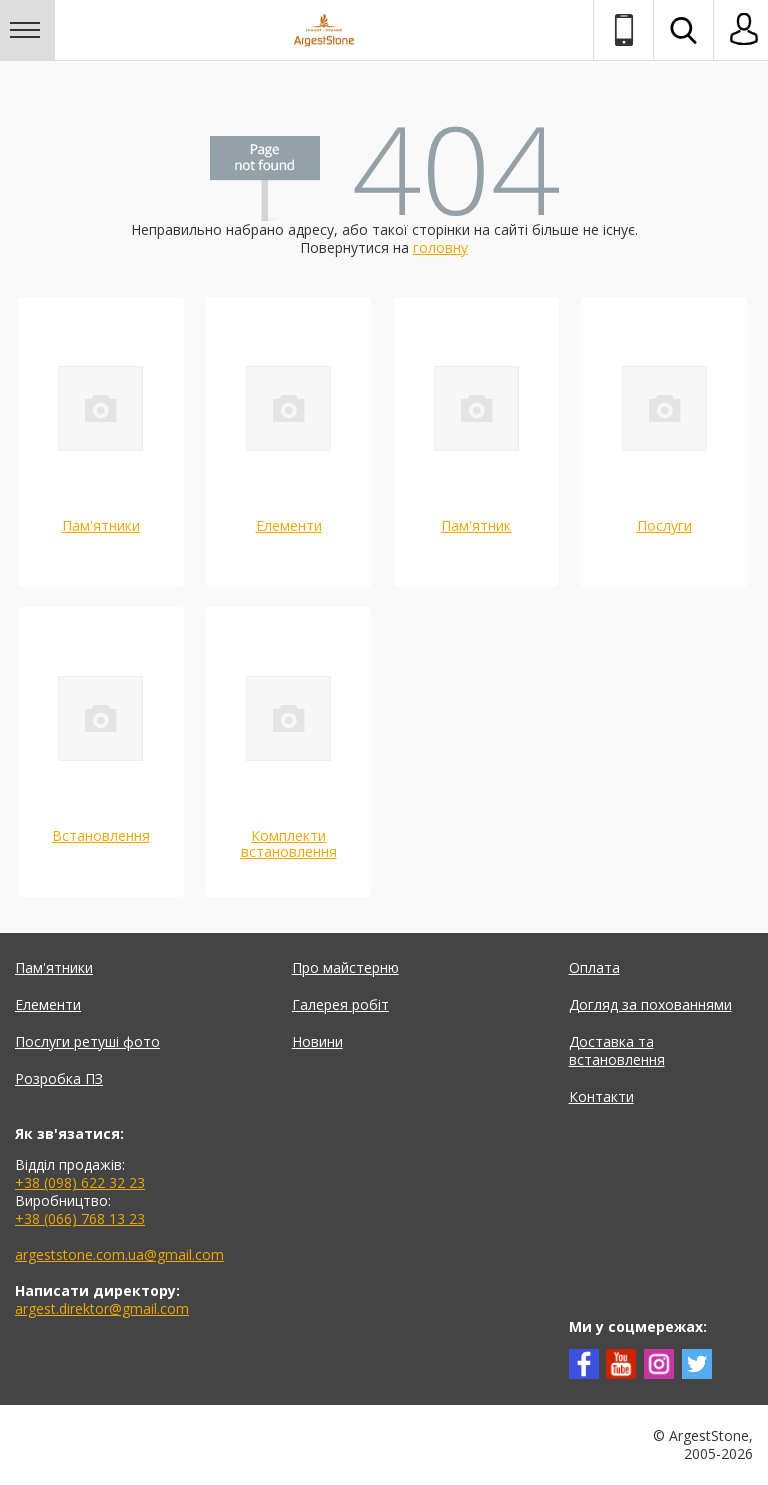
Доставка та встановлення (617, 1050)
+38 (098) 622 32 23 (80, 1182)
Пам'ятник (476, 525)
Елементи (289, 525)
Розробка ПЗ (59, 1078)
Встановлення (101, 835)
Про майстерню (345, 967)
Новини (317, 1041)
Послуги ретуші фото (87, 1041)
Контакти (601, 1096)
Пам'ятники (101, 525)
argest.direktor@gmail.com (102, 1308)
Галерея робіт (340, 1004)
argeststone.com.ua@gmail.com (119, 1254)
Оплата (594, 967)
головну (440, 247)
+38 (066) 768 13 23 (80, 1218)
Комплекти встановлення (289, 843)
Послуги (664, 525)
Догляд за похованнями (650, 1004)
